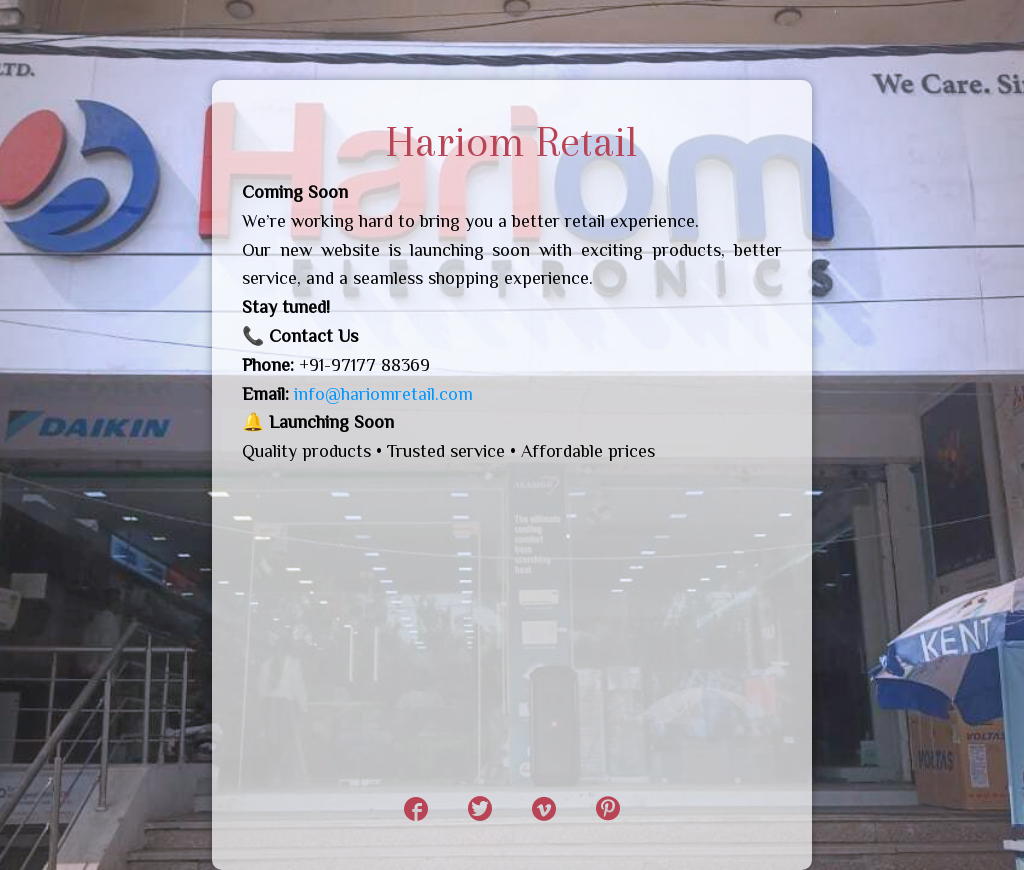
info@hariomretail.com (383, 394)
